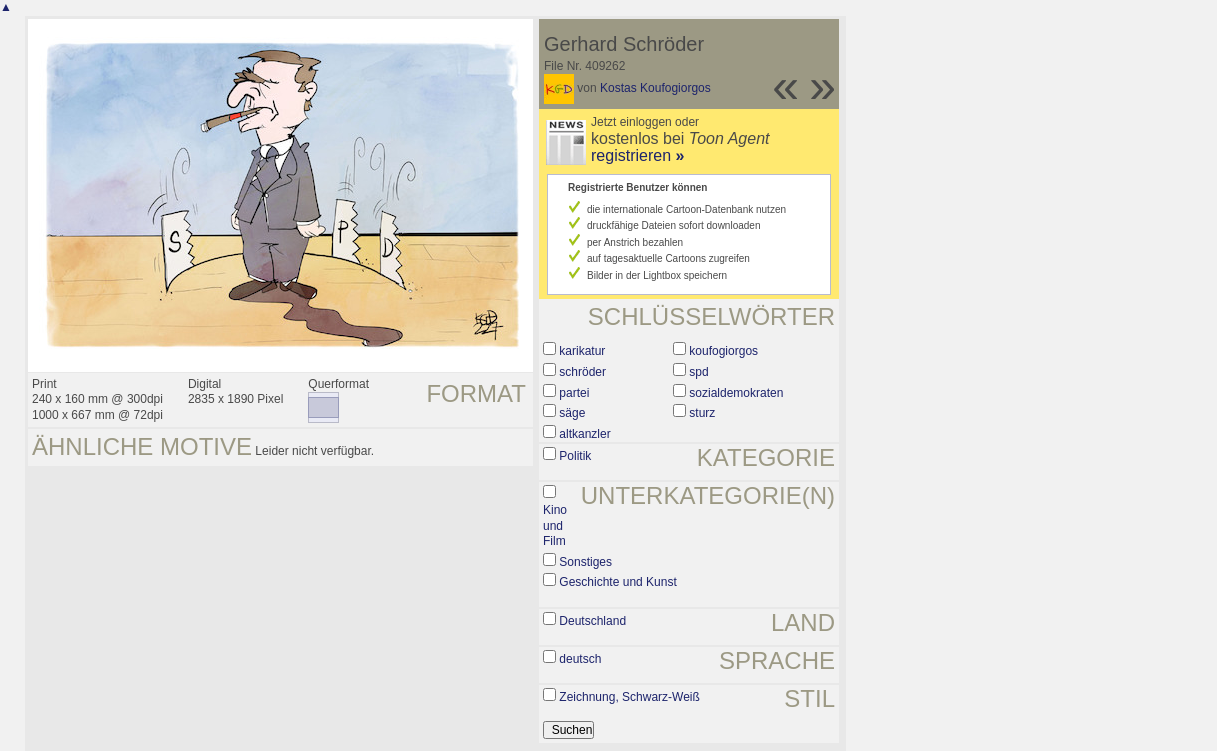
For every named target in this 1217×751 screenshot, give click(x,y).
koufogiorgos (723, 351)
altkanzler (584, 434)
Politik (575, 456)
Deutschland (592, 621)
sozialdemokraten (736, 393)
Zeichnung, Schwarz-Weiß (629, 697)
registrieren (637, 155)
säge (572, 413)
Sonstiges (585, 562)
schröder (582, 372)
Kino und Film (555, 525)
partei (574, 393)
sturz (702, 413)
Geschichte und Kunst (617, 582)
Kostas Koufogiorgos (655, 88)
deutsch (580, 659)
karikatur (582, 351)
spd (698, 372)
